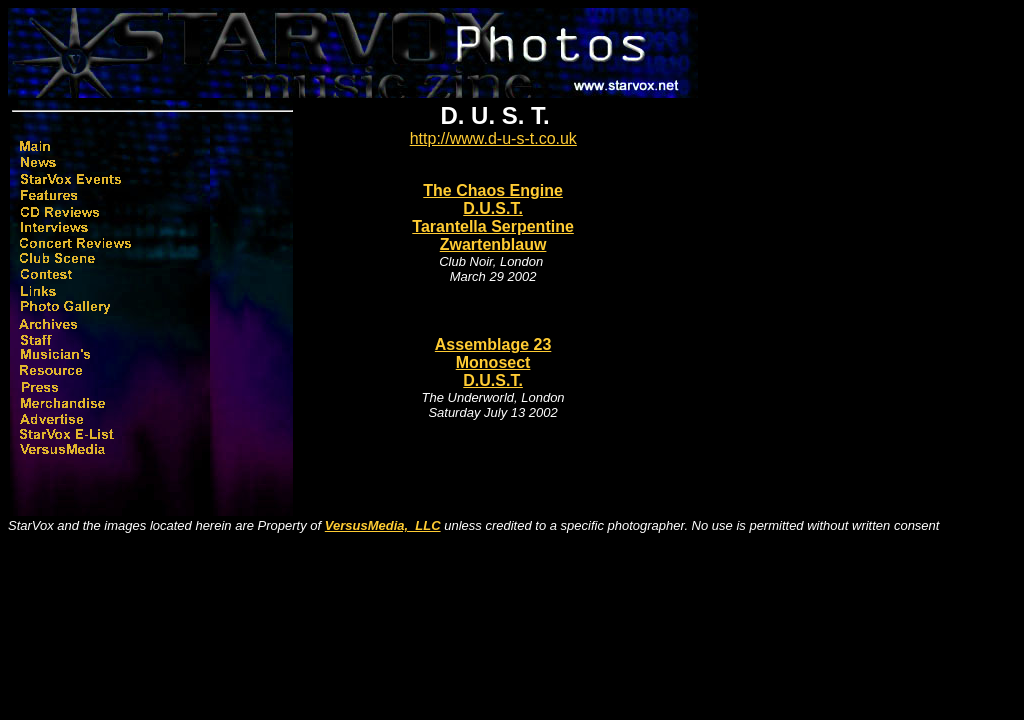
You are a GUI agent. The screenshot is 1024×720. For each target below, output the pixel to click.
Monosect (493, 362)
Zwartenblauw (493, 244)
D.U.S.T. (493, 208)
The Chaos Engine (493, 190)
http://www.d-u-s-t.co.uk (493, 138)
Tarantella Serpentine (493, 226)
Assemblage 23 (493, 344)
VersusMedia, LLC (383, 525)
